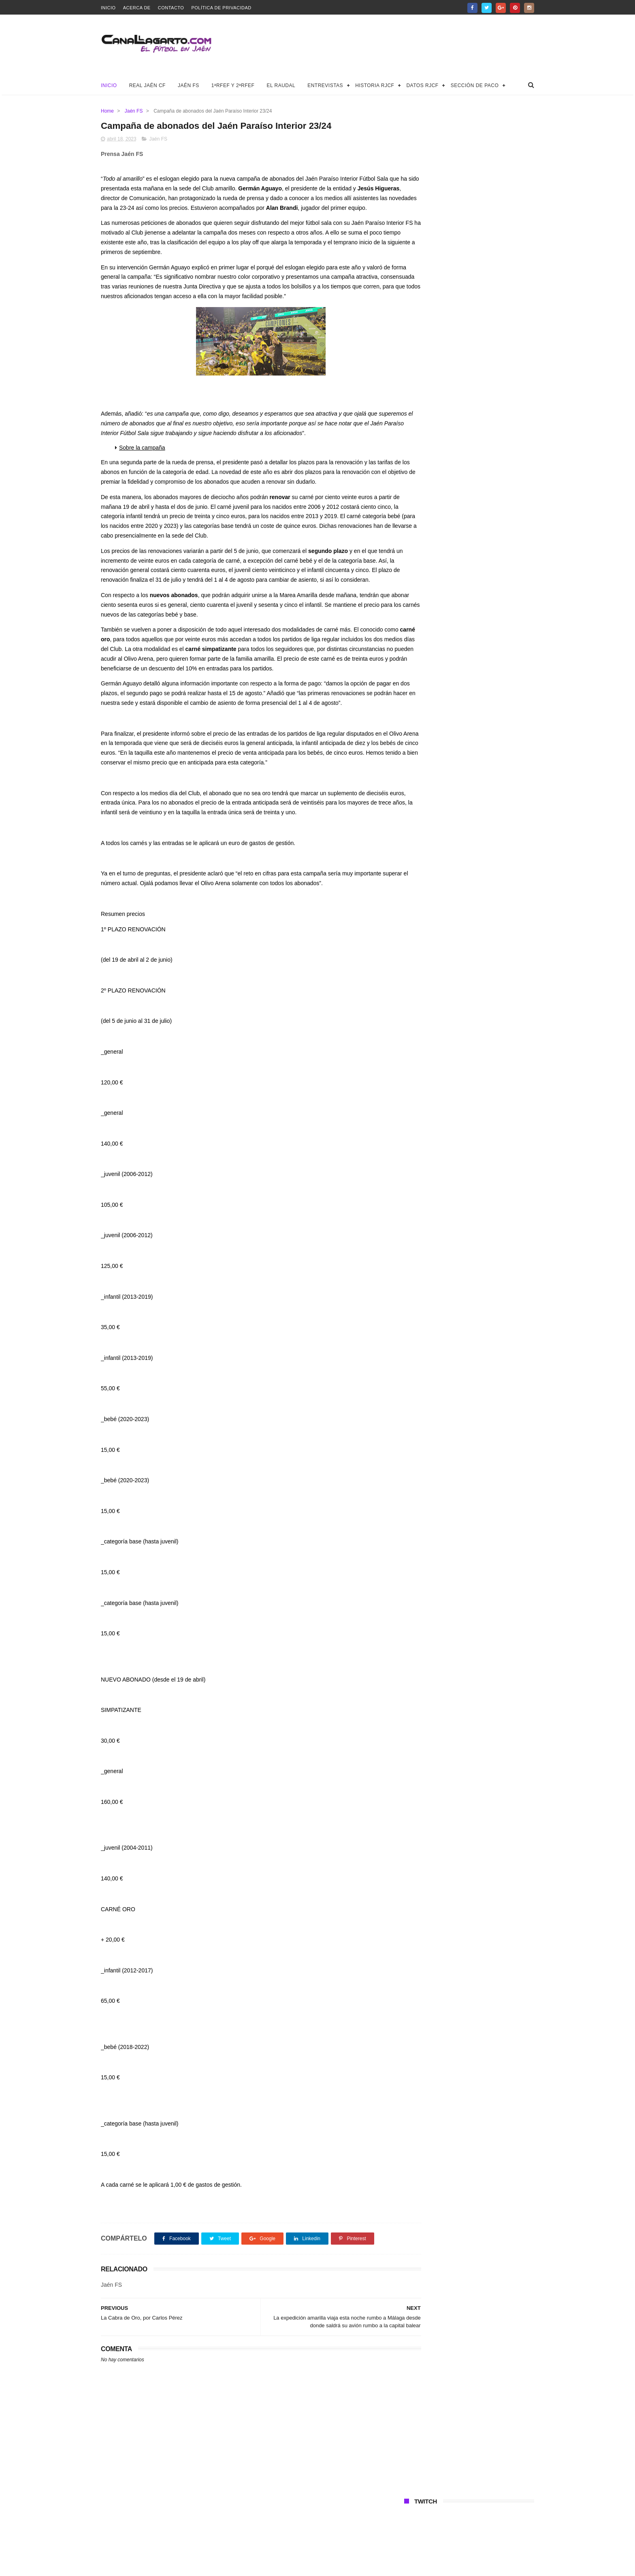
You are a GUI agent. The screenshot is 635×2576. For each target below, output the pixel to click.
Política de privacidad (221, 7)
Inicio (108, 7)
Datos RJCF (422, 85)
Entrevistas (325, 85)
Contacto (171, 7)
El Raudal (280, 85)
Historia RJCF (374, 85)
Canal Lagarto (242, 2565)
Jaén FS (188, 85)
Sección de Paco (475, 85)
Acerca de (137, 7)
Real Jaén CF (147, 85)
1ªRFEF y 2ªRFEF (233, 85)
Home (107, 111)
